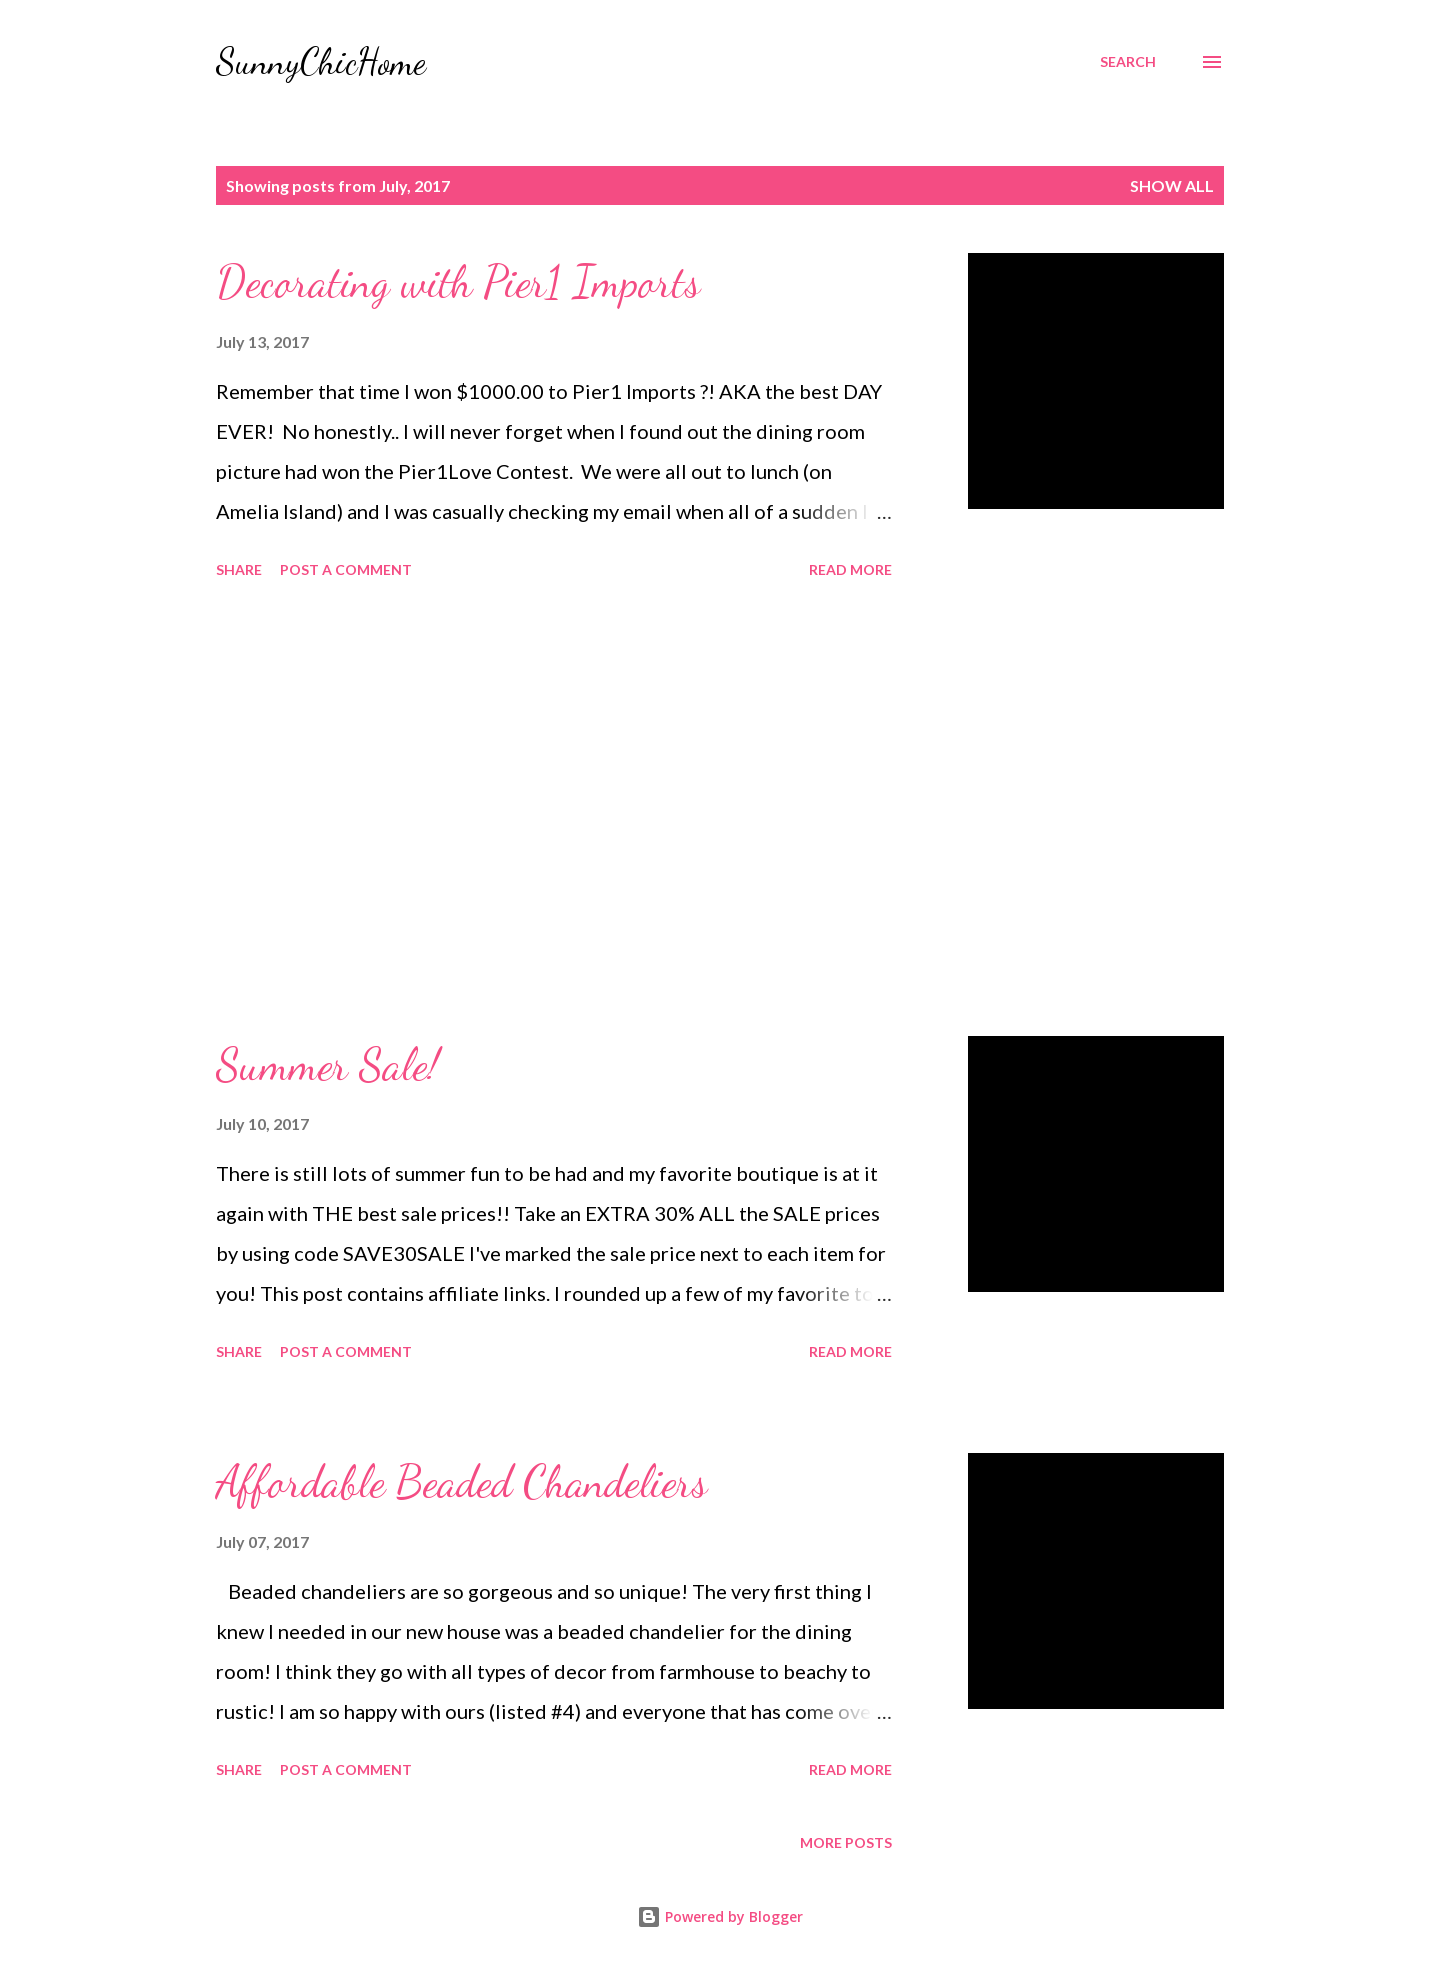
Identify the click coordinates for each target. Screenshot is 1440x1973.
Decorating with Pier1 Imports (458, 282)
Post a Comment (346, 569)
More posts (846, 1842)
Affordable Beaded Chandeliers (461, 1482)
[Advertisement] (554, 811)
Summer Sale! (327, 1065)
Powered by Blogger (720, 1916)
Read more (850, 569)
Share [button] (239, 569)
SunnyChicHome (321, 61)
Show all (1172, 185)
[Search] (1128, 62)
